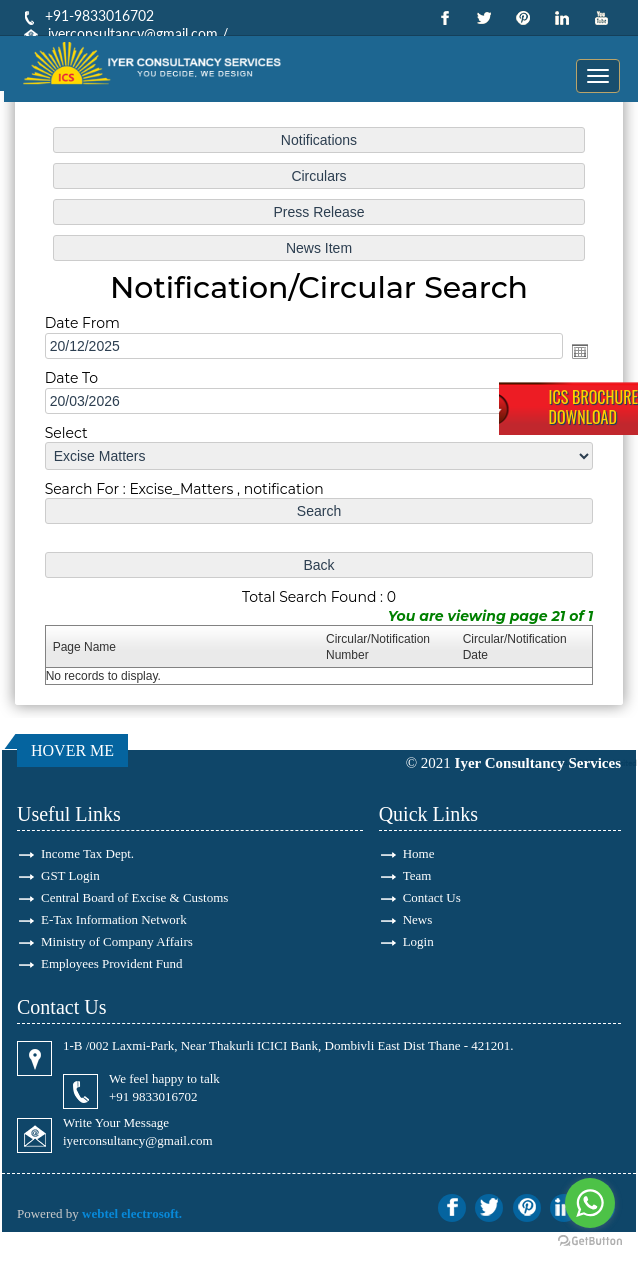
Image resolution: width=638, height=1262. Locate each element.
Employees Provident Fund (112, 963)
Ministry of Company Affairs (117, 941)
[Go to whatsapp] (590, 1203)
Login (418, 941)
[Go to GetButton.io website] (590, 1241)
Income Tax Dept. (87, 853)
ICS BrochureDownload (593, 407)
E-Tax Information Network (114, 919)
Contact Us (432, 897)
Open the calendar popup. (579, 351)
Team (417, 875)
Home (419, 853)
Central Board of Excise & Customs (134, 897)
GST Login (70, 875)
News (418, 919)
